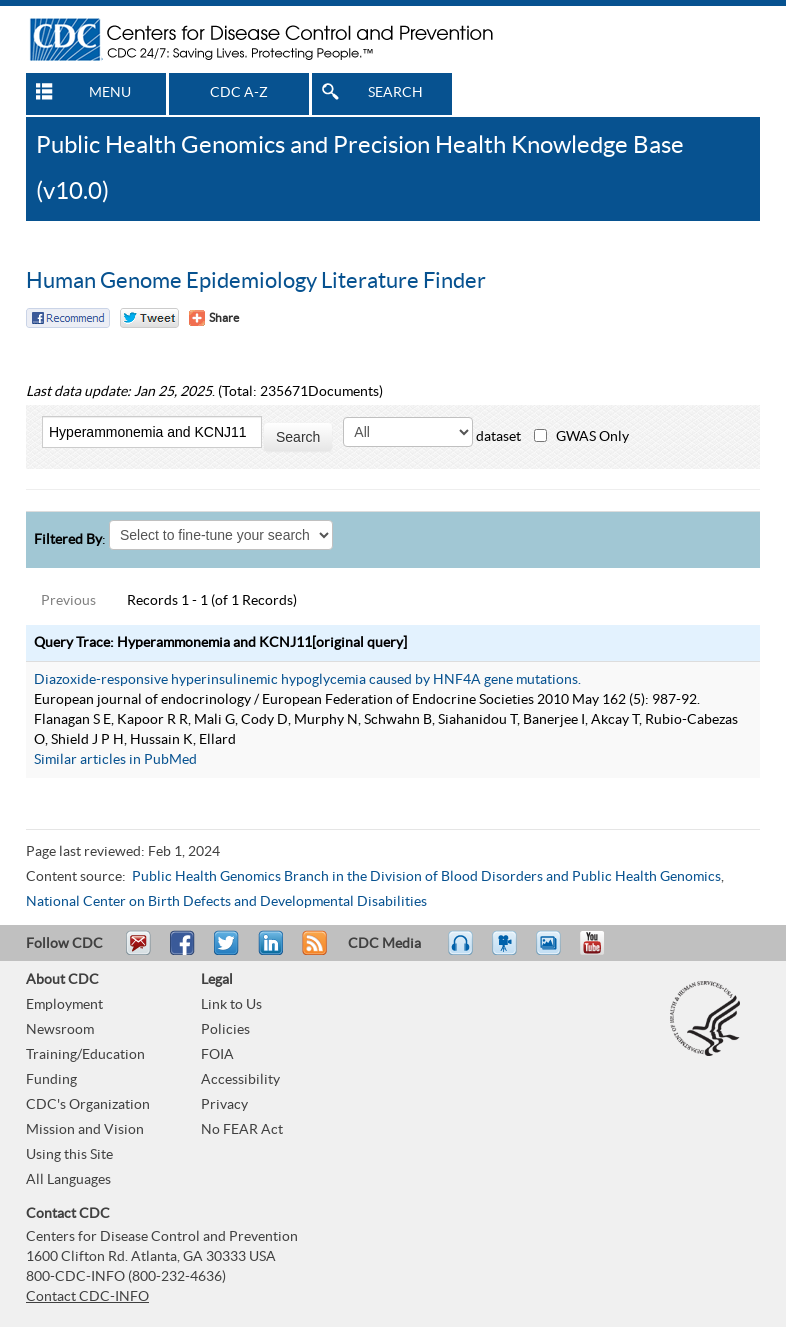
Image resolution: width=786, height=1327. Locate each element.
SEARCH (395, 93)
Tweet (227, 952)
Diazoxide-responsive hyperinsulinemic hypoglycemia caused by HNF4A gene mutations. (307, 680)
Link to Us (231, 1005)
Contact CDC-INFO (87, 1297)
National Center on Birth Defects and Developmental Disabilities (226, 902)
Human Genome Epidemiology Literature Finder (256, 281)
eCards (553, 952)
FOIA (217, 1055)
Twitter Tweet (149, 318)
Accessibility (240, 1080)
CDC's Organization (88, 1105)
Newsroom (60, 1030)
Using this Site (69, 1155)
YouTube (602, 952)
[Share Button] (214, 318)
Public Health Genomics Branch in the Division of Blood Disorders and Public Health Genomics (426, 877)
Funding (51, 1080)
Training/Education (85, 1055)
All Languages (68, 1180)
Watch (507, 952)
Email (138, 952)
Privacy (224, 1105)
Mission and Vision (85, 1130)
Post (268, 952)
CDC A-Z (239, 93)
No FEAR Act (242, 1130)
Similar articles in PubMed (115, 760)
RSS (312, 952)
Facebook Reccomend (68, 318)
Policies (225, 1030)
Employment (64, 1005)
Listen (461, 952)
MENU (110, 93)
